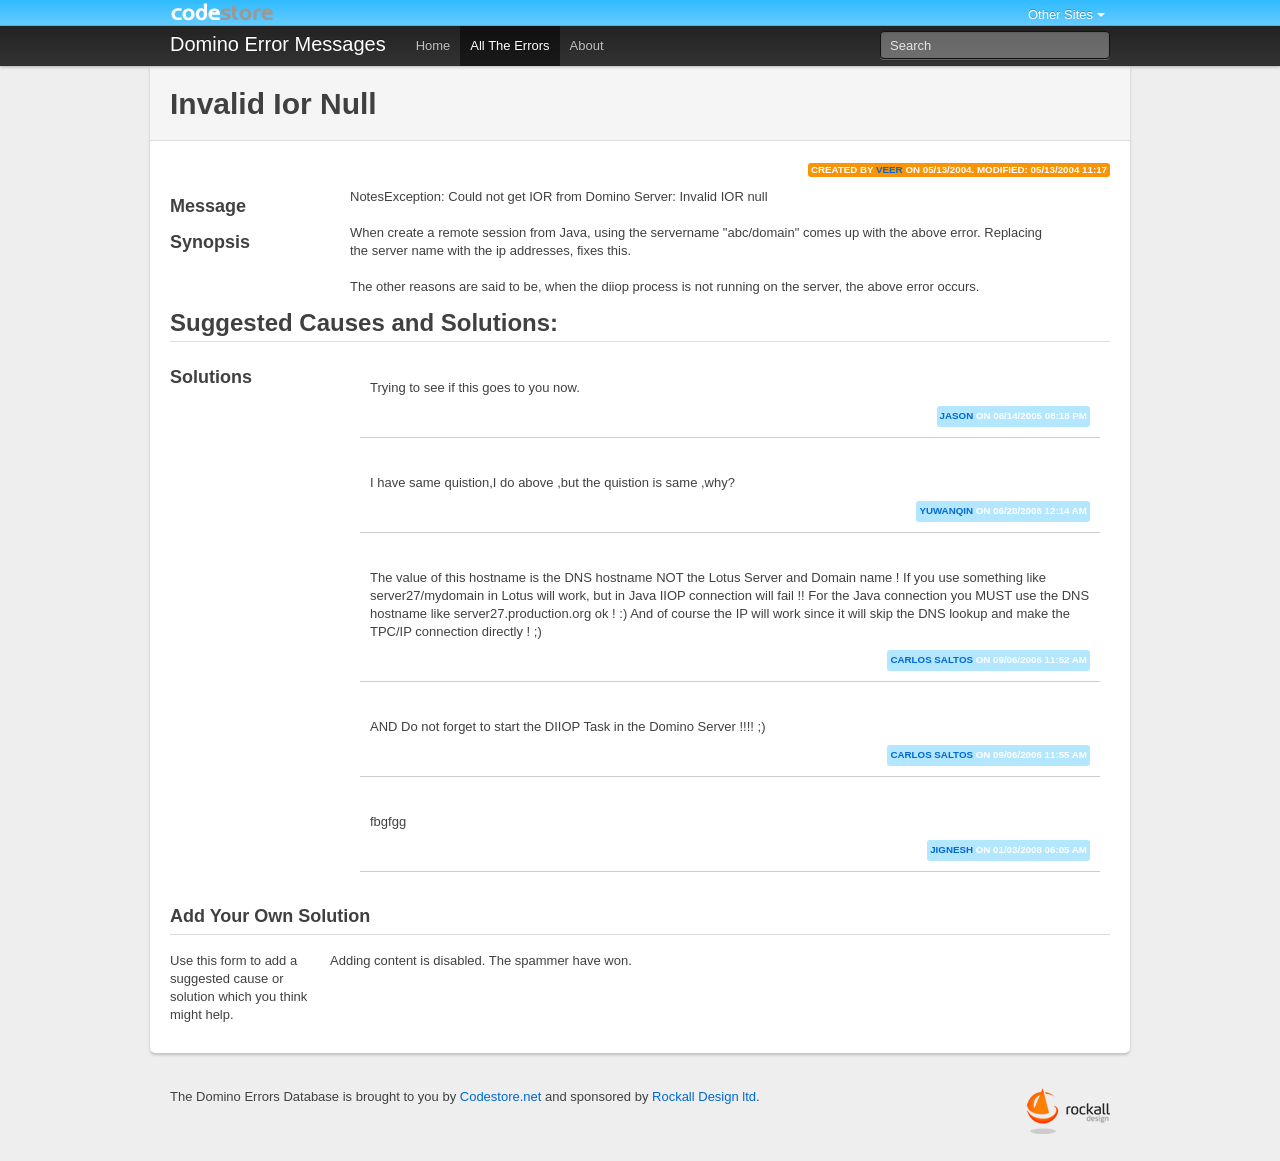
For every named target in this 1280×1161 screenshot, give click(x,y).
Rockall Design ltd (704, 1096)
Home (433, 45)
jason (957, 415)
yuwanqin (946, 510)
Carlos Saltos (931, 659)
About (587, 45)
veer (889, 169)
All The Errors (509, 45)
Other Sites (1060, 14)
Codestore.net (501, 1096)
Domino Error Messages (278, 44)
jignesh (951, 849)
